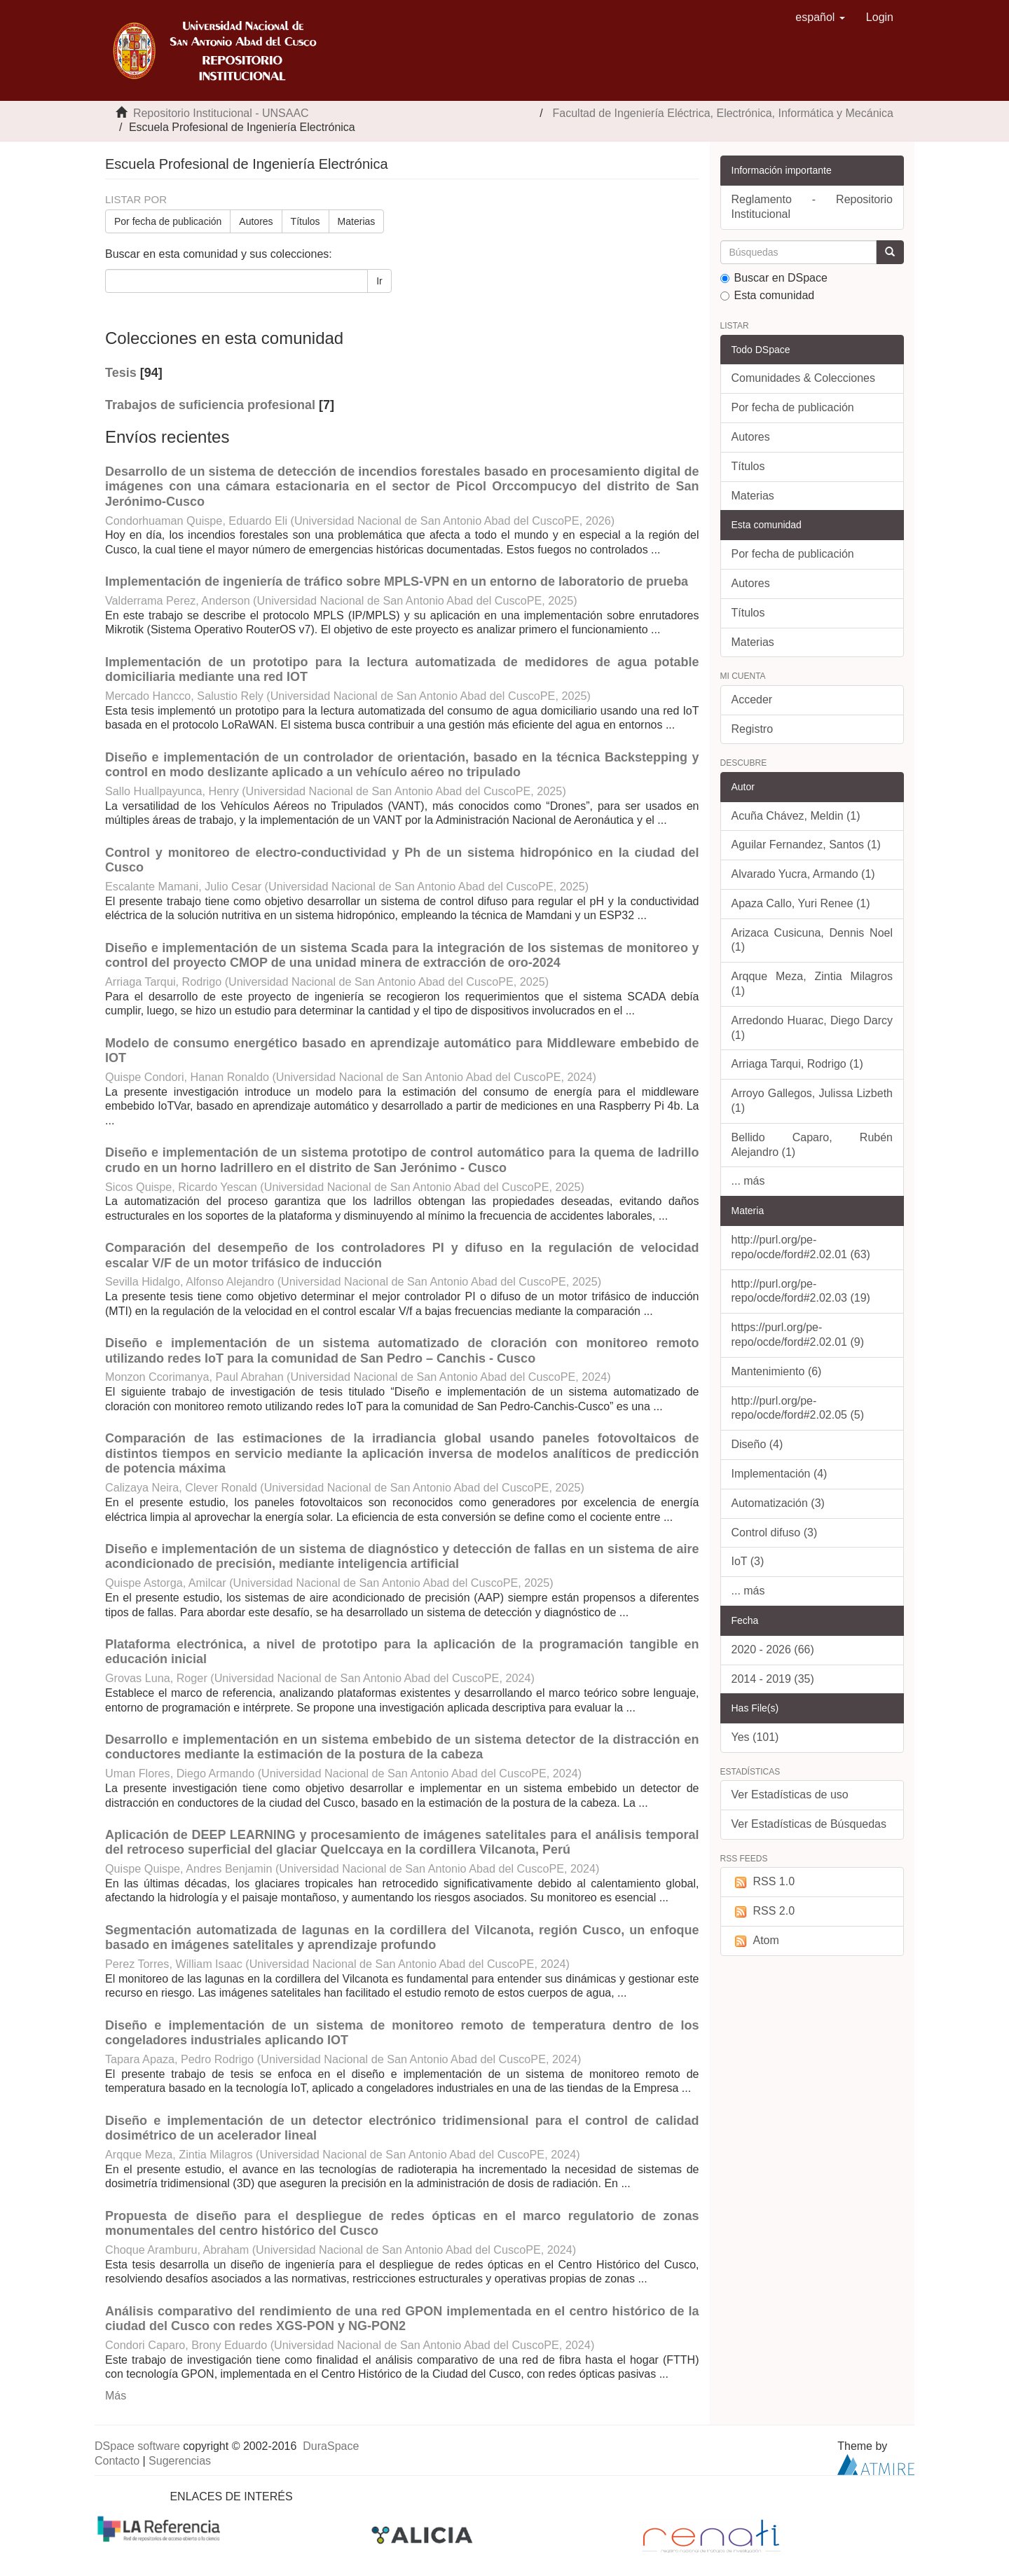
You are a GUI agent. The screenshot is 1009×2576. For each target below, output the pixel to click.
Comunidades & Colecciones (803, 378)
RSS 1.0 (763, 1882)
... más (748, 1181)
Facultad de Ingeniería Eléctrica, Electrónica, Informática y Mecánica (723, 113)
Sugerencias (180, 2461)
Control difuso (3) (775, 1532)
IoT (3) (748, 1561)
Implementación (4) (780, 1474)
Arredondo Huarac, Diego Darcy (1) (812, 1027)
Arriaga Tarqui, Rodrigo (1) (797, 1064)
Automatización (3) (778, 1503)
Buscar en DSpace (774, 278)
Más (115, 2396)
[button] (820, 17)
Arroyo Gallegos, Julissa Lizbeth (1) (812, 1100)
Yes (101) (755, 1737)
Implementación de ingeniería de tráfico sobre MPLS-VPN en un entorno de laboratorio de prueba (396, 581)
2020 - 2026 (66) (773, 1649)
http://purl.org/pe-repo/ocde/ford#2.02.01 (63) (801, 1247)
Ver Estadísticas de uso (790, 1794)
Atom (755, 1941)
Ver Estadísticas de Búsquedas (809, 1824)
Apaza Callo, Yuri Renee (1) (801, 903)
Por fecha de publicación (167, 221)
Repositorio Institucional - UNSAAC (221, 113)
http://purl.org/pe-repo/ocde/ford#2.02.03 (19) (801, 1291)
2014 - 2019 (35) (773, 1679)
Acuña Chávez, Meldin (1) (796, 816)
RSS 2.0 (763, 1911)
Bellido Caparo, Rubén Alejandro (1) (812, 1144)
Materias (357, 221)
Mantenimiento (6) (777, 1371)
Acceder (752, 699)
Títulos (305, 221)
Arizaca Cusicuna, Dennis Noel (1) (812, 940)
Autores (256, 221)
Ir (379, 281)
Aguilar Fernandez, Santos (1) (806, 844)
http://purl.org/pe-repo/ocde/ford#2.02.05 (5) (798, 1408)
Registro (753, 729)
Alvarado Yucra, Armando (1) (803, 874)
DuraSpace (331, 2446)
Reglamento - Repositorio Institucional (812, 206)
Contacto (117, 2461)
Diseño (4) (757, 1444)
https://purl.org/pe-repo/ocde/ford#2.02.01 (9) (798, 1334)
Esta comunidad (767, 295)
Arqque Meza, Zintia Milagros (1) (812, 983)
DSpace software (137, 2446)
